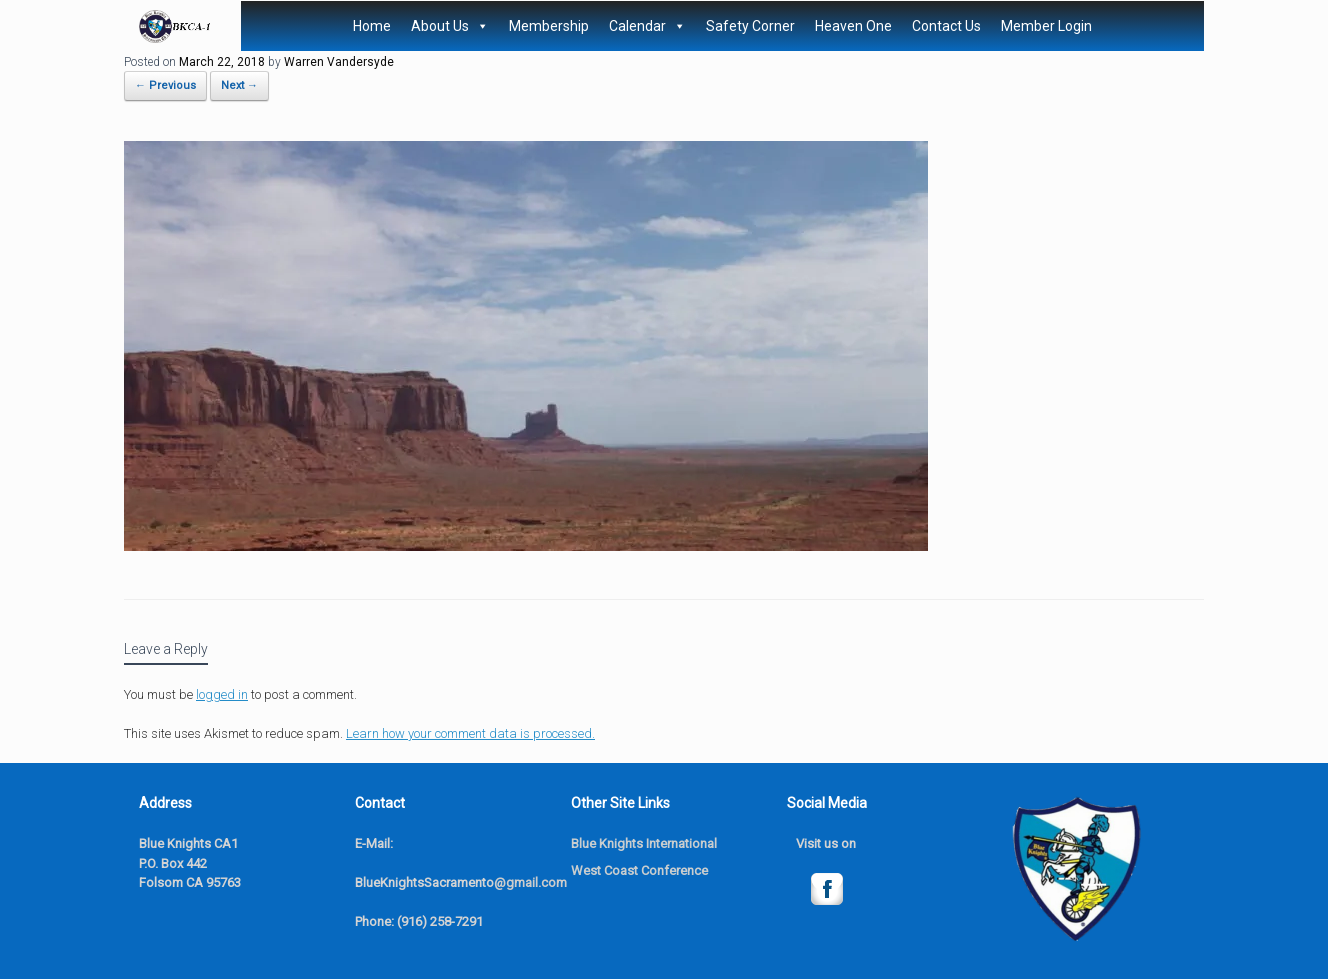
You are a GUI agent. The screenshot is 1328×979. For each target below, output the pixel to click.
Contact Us (946, 26)
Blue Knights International (644, 843)
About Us (450, 26)
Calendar (647, 26)
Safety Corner (750, 26)
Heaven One (853, 26)
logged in (222, 694)
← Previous (165, 85)
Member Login (1046, 26)
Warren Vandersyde (339, 62)
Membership (549, 26)
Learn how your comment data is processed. (470, 733)
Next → (239, 85)
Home (372, 26)
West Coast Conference (639, 870)
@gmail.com (530, 882)
